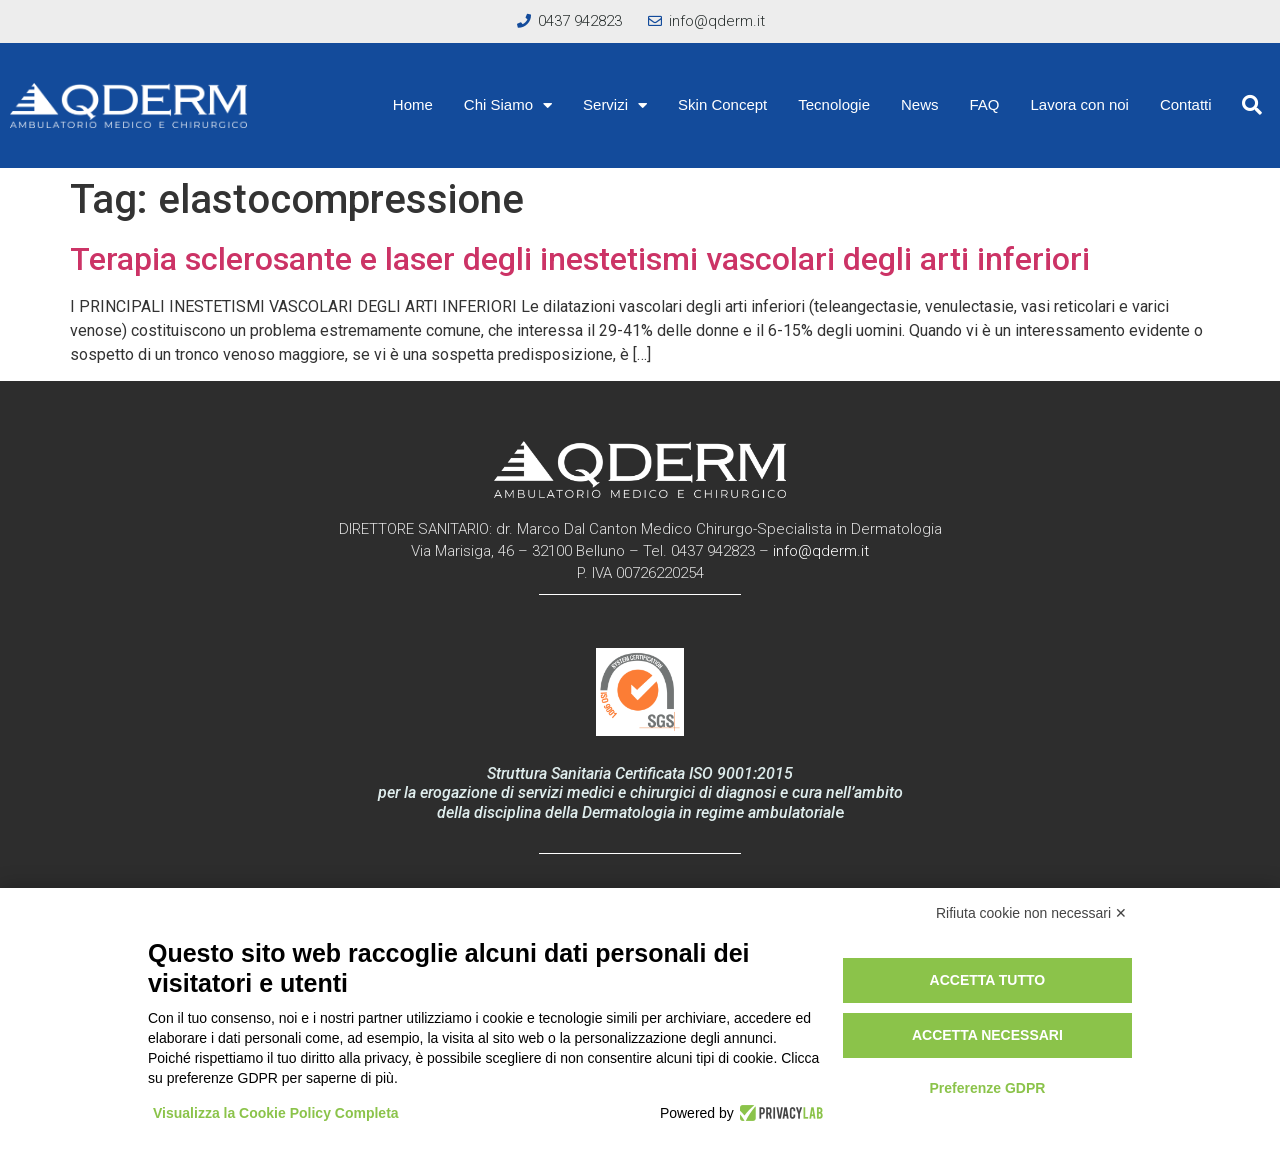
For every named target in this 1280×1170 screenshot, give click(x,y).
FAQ (985, 104)
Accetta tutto (988, 980)
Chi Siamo (508, 105)
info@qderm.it (821, 551)
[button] (1252, 105)
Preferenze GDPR (987, 1088)
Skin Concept (722, 104)
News (920, 104)
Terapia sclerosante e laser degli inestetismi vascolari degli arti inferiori (580, 259)
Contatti (1186, 104)
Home (413, 104)
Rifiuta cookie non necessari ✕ (1031, 913)
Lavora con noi (1080, 104)
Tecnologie (834, 104)
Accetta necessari (987, 1035)
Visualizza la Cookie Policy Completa (276, 1113)
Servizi (615, 105)
